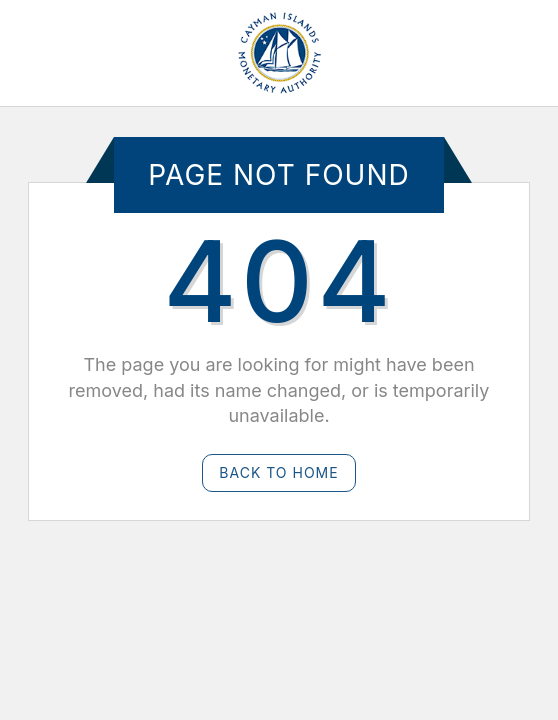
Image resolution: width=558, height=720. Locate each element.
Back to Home (278, 472)
